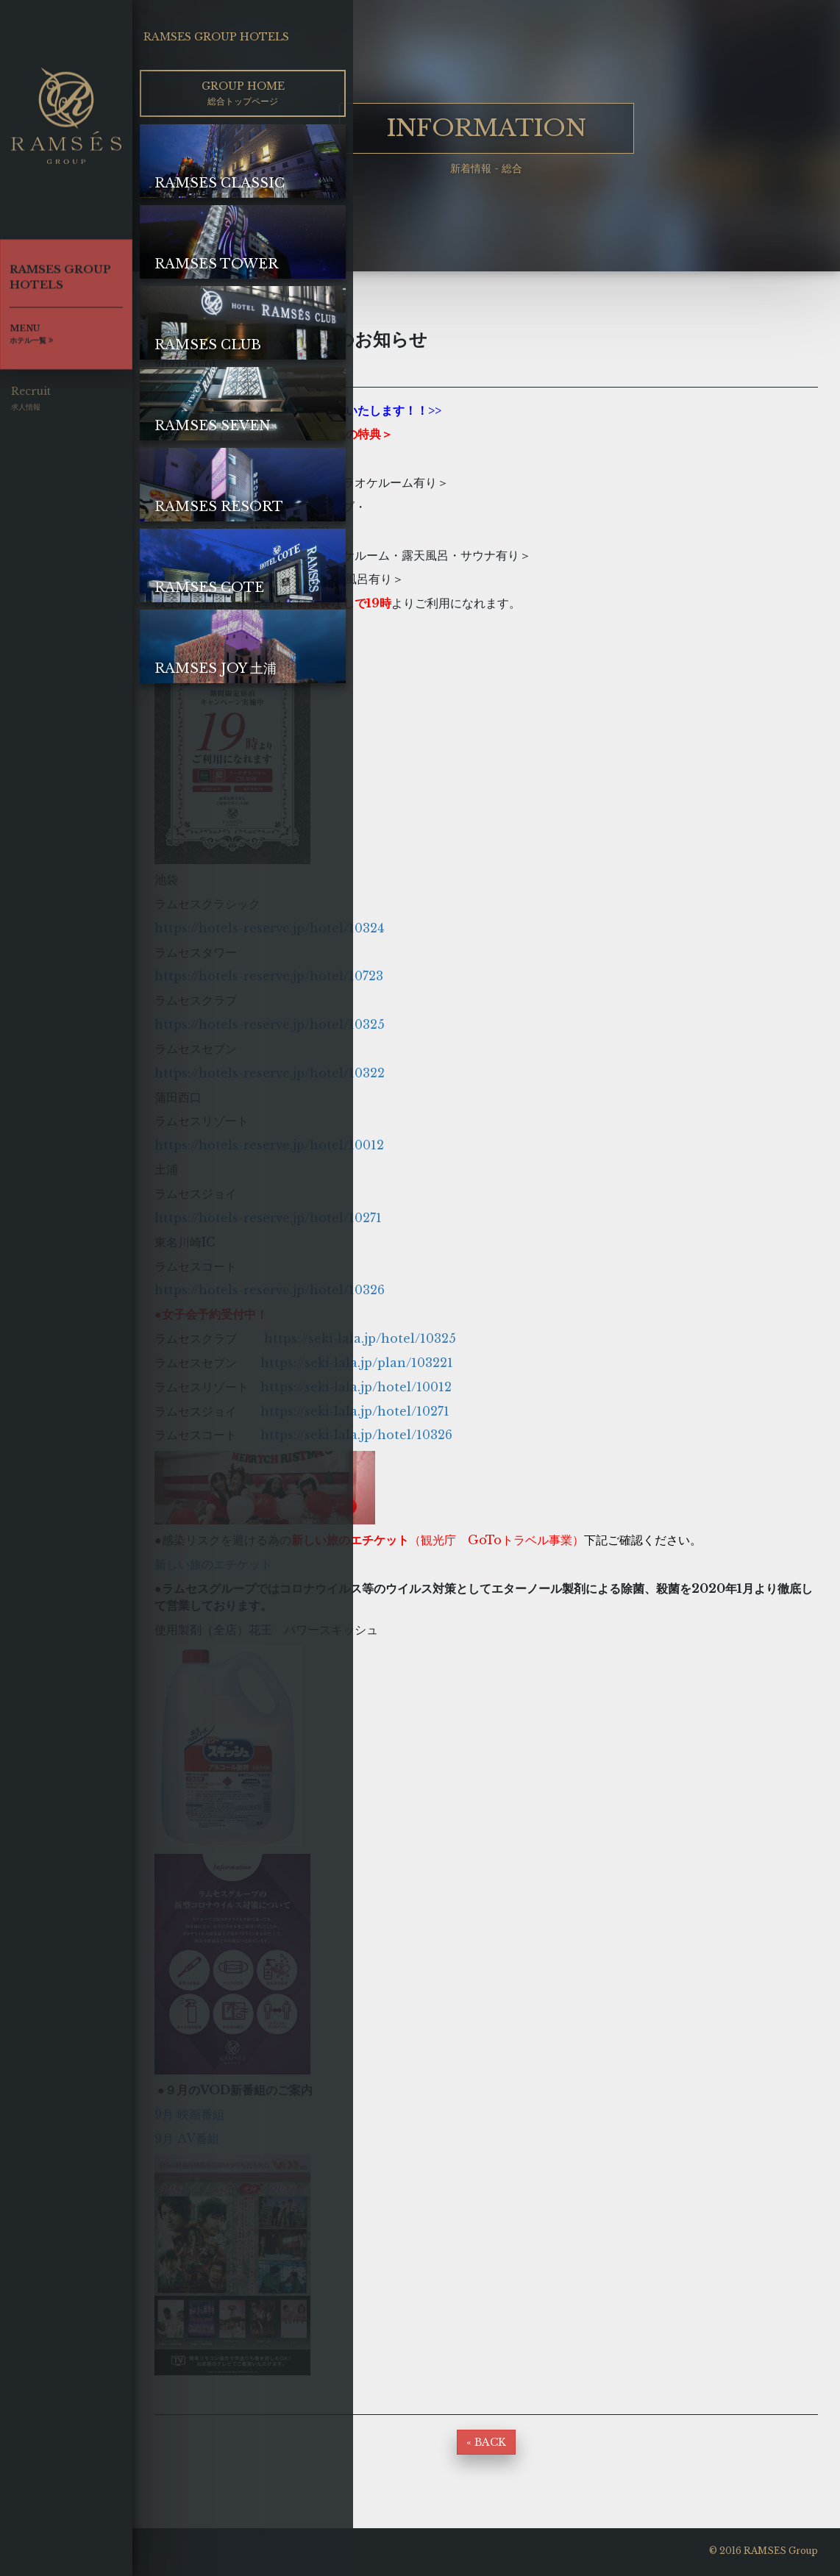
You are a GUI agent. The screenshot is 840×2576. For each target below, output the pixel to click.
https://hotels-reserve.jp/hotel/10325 (269, 1024)
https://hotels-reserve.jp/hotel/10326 (269, 1289)
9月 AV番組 (186, 2138)
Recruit (31, 404)
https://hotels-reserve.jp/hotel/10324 (269, 928)
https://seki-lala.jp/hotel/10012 (356, 1387)
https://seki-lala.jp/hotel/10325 (360, 1338)
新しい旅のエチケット (219, 1564)
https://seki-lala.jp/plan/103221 (356, 1362)
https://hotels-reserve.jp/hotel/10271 (268, 1217)
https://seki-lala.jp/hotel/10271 (354, 1411)
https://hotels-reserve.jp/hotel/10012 (269, 1145)
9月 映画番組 (189, 2114)
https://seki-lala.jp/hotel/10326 (356, 1434)
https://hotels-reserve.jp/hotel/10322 (269, 1073)
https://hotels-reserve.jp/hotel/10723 (268, 975)
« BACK (486, 2442)
